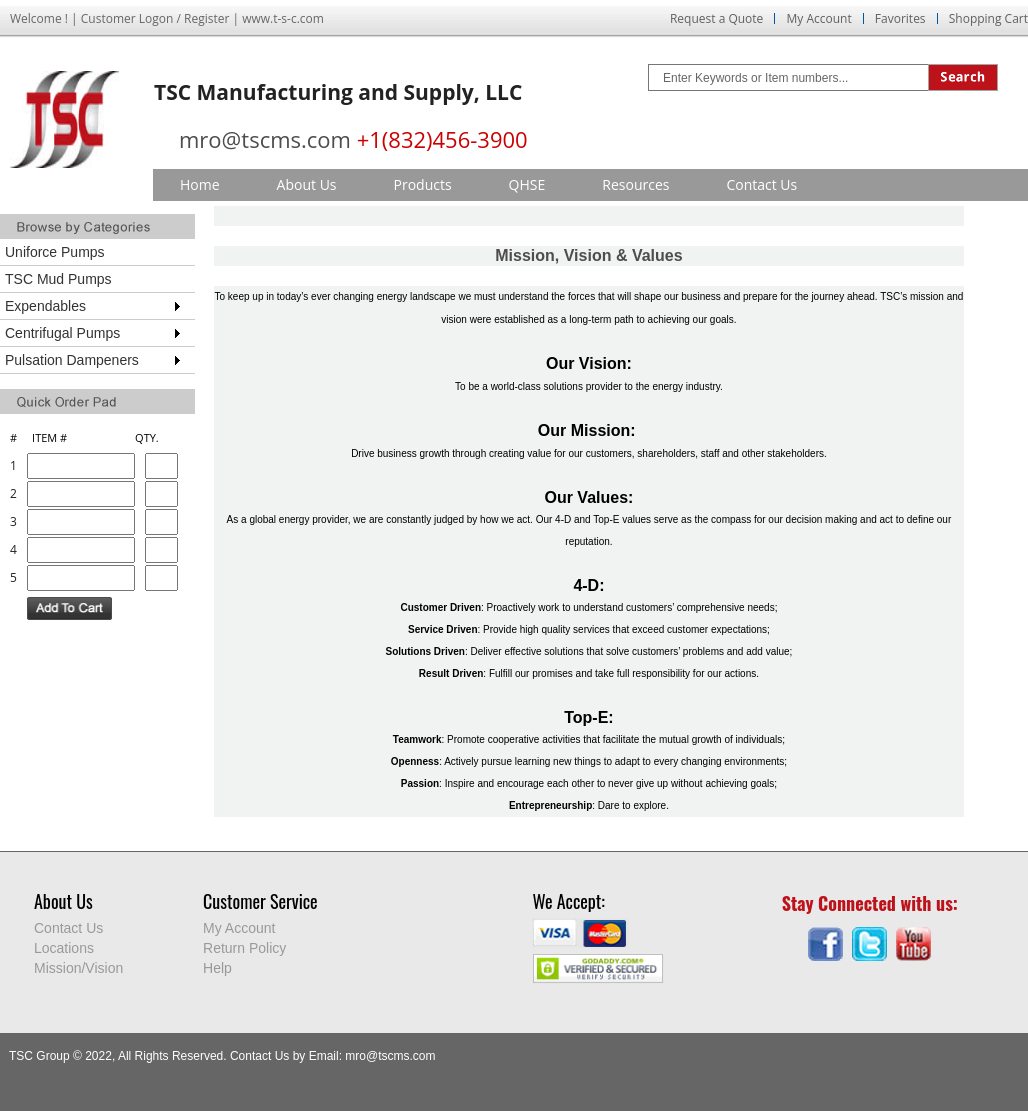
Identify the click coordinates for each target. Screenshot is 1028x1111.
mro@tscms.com (265, 139)
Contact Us (761, 184)
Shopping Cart (988, 18)
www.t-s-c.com (283, 18)
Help (217, 968)
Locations (64, 948)
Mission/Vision (78, 968)
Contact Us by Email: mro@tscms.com (333, 1056)
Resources (635, 184)
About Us (307, 184)
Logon (156, 18)
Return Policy (244, 948)
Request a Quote (716, 18)
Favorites (900, 18)
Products (423, 184)
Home (200, 184)
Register (206, 18)
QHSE (527, 184)
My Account (818, 18)
